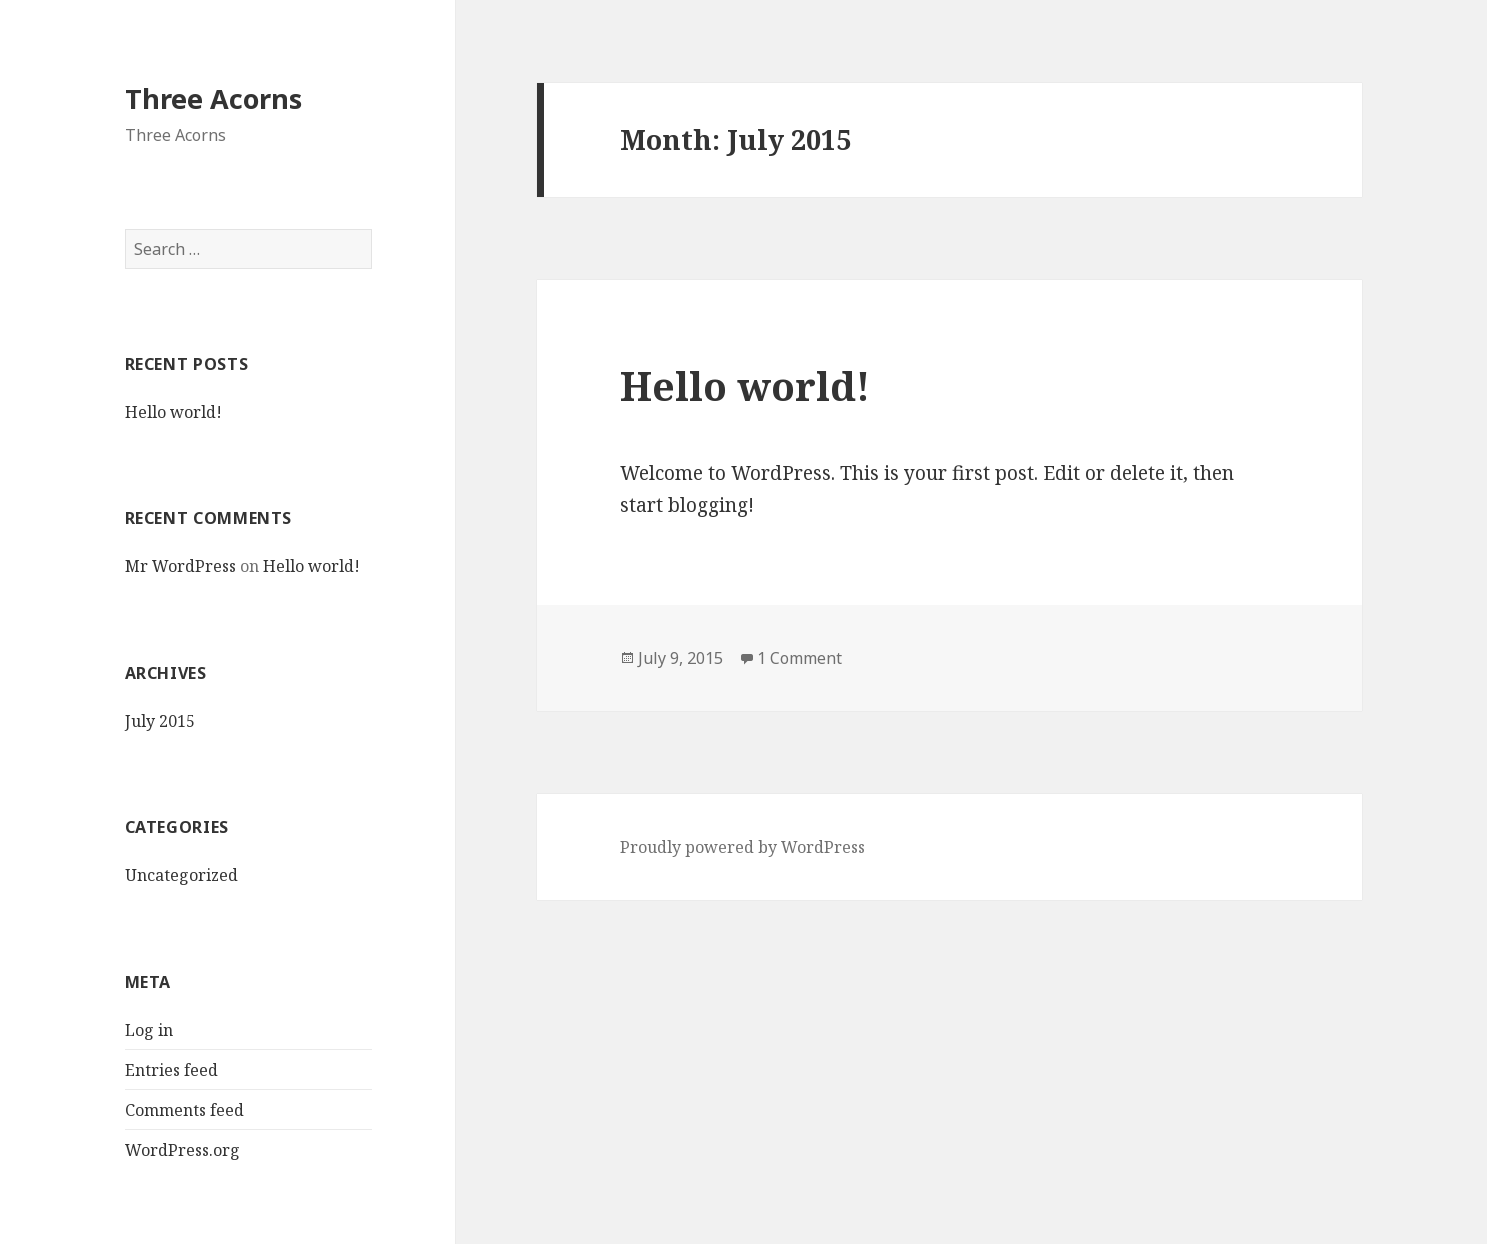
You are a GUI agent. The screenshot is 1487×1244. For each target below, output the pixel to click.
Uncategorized (181, 875)
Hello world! (173, 412)
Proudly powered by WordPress (742, 847)
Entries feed (171, 1070)
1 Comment (799, 658)
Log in (149, 1030)
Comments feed (184, 1110)
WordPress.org (182, 1150)
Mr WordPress (180, 566)
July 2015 (160, 721)
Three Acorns (213, 98)
